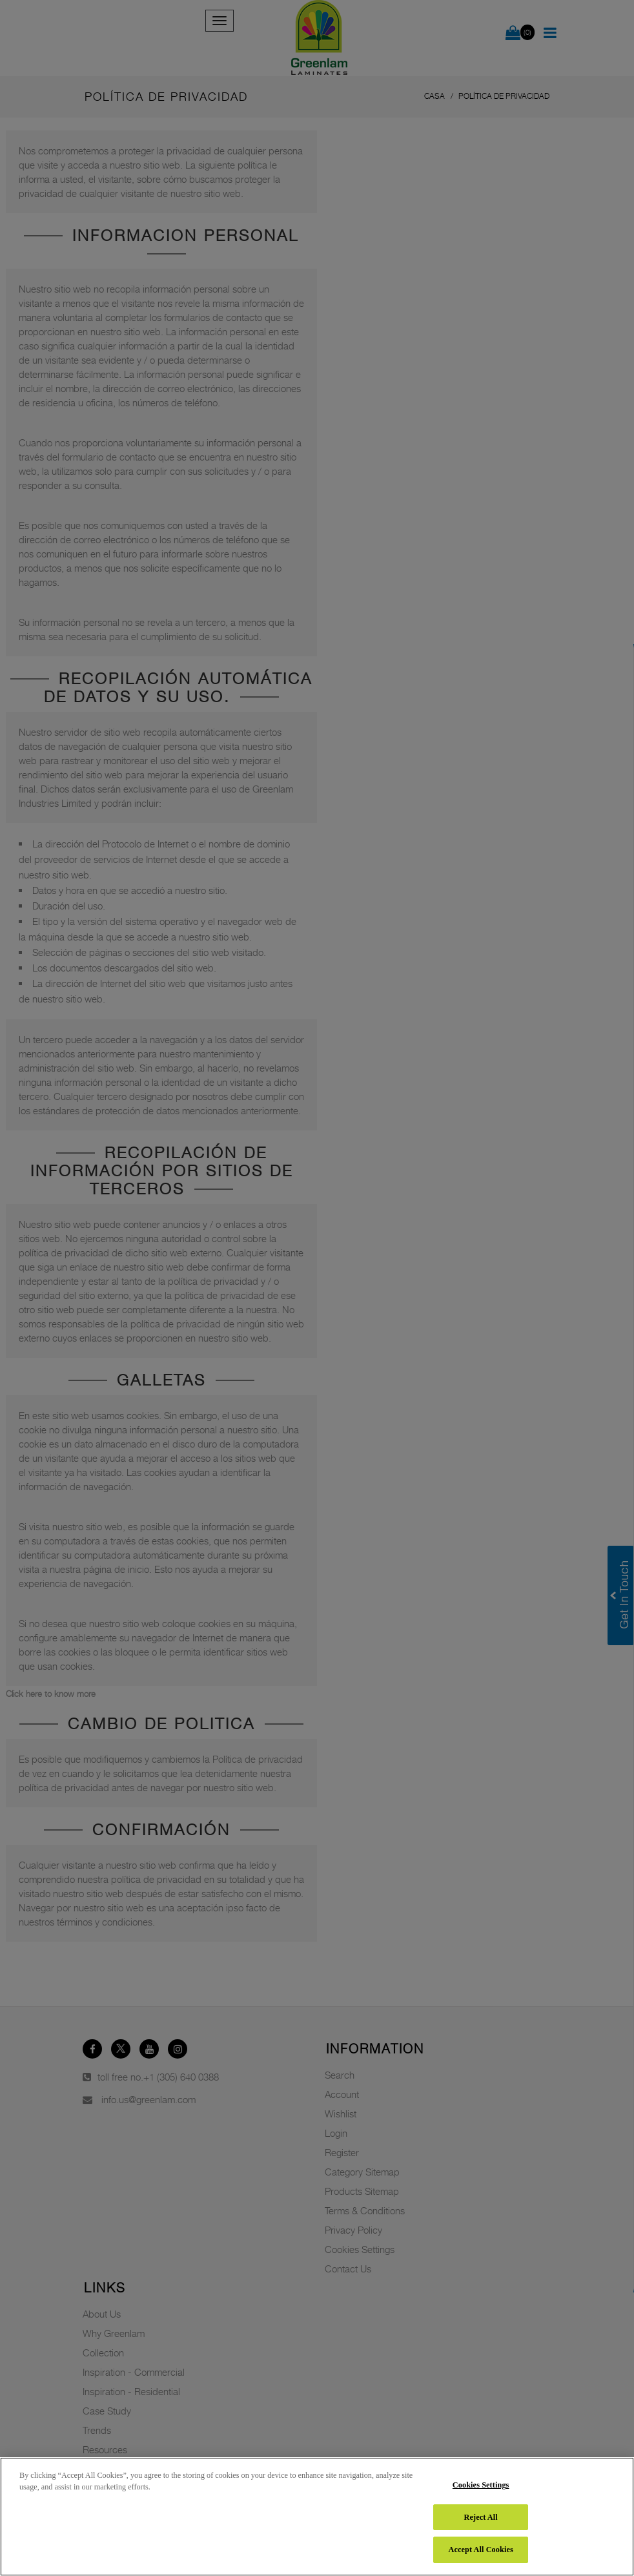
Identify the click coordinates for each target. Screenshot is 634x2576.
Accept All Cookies (480, 2549)
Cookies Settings (481, 2484)
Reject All (481, 2517)
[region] (317, 2516)
